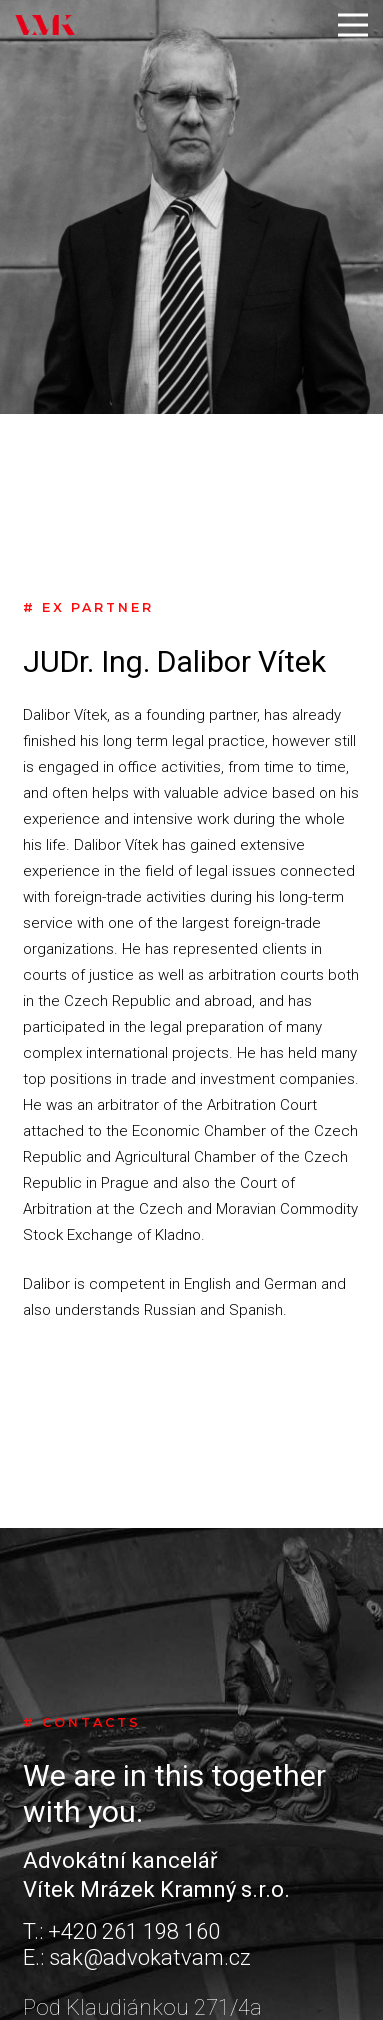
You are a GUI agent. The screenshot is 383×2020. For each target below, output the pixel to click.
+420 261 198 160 (134, 1931)
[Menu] (353, 25)
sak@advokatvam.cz (150, 1957)
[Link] (45, 25)
